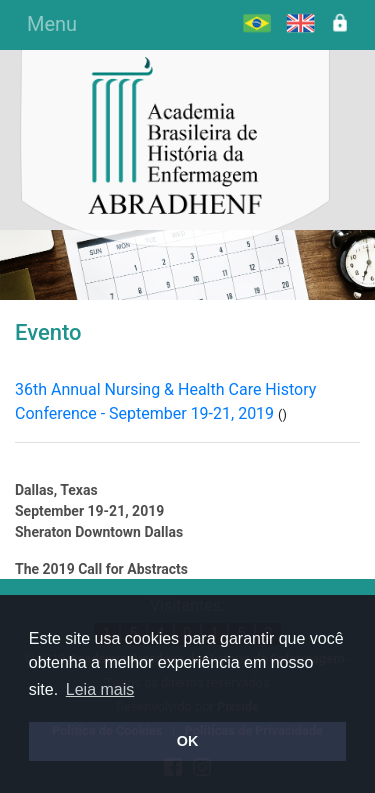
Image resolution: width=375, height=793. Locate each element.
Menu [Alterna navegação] (52, 24)
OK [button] (188, 741)
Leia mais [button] (100, 689)
